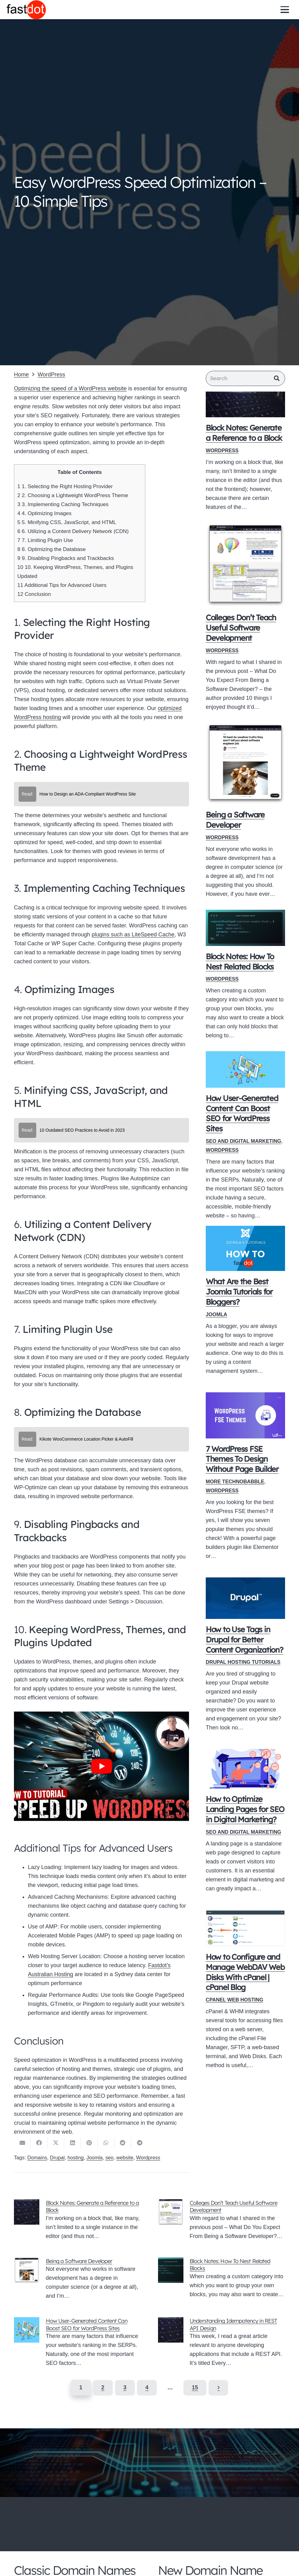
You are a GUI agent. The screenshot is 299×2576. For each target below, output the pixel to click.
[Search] (245, 379)
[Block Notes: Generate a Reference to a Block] (245, 406)
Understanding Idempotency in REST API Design (233, 2324)
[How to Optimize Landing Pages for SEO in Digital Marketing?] (245, 1770)
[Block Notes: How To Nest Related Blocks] (245, 929)
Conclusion (34, 594)
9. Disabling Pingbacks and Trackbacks (65, 558)
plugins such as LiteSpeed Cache (133, 934)
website (124, 2157)
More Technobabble (235, 1483)
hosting (76, 2157)
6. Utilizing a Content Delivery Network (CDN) (73, 531)
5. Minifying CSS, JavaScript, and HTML (66, 522)
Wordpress (148, 2157)
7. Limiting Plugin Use (45, 540)
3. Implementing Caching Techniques (62, 504)
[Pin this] (89, 2142)
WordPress (222, 451)
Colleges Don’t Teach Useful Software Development (241, 629)
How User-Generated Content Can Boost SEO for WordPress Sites (86, 2324)
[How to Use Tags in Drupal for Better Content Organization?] (245, 1599)
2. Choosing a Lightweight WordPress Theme (72, 495)
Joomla (216, 1315)
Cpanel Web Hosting (234, 2001)
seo (109, 2157)
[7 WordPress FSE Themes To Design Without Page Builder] (245, 1417)
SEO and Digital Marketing (243, 1142)
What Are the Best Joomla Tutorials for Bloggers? (239, 1293)
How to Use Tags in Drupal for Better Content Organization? (244, 1641)
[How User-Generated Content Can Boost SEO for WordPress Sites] (245, 1071)
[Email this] (22, 2142)
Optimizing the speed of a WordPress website (70, 388)
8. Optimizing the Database (51, 549)
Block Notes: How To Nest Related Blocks (230, 2264)
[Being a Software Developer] (245, 765)
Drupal (57, 2157)
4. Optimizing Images (44, 513)
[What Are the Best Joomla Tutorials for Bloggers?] (245, 1250)
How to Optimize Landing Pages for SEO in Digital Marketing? (245, 1811)
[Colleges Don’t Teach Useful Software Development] (245, 566)
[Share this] (39, 2142)
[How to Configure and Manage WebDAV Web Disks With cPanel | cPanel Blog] (245, 1929)
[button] (284, 9)
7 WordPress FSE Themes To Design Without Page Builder (242, 1460)
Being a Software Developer (79, 2261)
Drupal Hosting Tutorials (243, 1663)
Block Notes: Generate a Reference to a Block (92, 2206)
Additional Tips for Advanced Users (62, 585)
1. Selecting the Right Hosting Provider (65, 486)
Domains (37, 2157)
